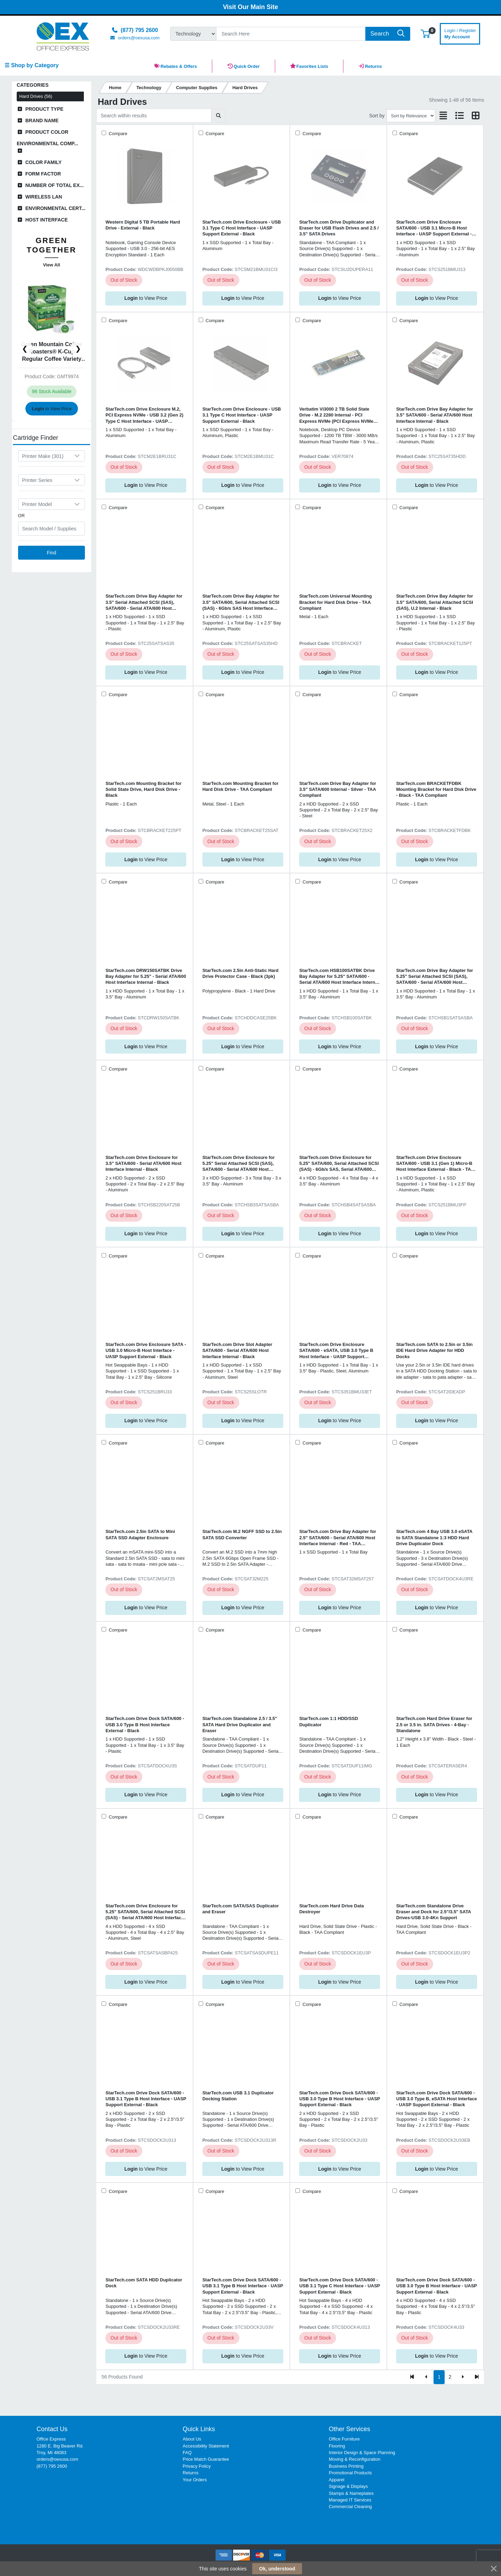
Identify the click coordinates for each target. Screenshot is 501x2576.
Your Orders (195, 2479)
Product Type (44, 109)
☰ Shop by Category (31, 65)
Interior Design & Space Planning (362, 2452)
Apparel (336, 2479)
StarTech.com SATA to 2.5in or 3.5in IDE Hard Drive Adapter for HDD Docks (434, 1350)
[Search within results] (153, 116)
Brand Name (42, 120)
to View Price (51, 408)
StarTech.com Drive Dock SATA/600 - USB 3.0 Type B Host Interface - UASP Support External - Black (339, 2099)
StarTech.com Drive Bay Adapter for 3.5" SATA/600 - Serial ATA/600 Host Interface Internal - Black (434, 415)
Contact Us (52, 2429)
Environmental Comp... (47, 143)
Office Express (51, 2439)
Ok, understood (277, 2568)
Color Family (43, 162)
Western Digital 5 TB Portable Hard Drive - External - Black (142, 225)
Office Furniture (344, 2439)
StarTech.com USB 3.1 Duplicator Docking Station (238, 2095)
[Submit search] (219, 116)
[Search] (291, 34)
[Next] (462, 2377)
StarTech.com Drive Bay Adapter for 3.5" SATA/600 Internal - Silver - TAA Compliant (337, 789)
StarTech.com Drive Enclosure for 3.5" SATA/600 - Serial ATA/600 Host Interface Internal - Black (143, 1163)
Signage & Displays (348, 2486)
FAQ (187, 2452)
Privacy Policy (197, 2466)
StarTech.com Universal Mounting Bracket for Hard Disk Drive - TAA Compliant (335, 602)
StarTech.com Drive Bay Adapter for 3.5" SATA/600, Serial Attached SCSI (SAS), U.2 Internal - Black (434, 602)
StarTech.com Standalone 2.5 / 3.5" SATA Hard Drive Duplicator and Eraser (239, 1724)
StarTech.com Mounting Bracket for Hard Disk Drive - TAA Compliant (240, 786)
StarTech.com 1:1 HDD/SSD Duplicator (328, 1721)
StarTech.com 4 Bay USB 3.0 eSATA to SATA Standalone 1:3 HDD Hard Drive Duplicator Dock (434, 1537)
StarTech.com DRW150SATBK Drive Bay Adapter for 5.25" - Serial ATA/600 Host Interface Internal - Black (145, 976)
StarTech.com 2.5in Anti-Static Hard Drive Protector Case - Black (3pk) (240, 973)
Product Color (47, 132)
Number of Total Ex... (54, 185)
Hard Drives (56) (35, 96)
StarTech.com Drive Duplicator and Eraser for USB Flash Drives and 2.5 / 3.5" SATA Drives (339, 228)
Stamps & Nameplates (351, 2493)
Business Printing (346, 2466)
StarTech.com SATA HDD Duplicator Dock (143, 2282)
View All (51, 264)
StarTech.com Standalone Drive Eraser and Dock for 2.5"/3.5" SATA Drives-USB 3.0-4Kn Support (433, 1912)
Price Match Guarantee (206, 2459)
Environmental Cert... (55, 208)
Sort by (376, 115)
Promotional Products (350, 2472)
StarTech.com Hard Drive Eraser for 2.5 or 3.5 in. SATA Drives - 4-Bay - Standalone (434, 1724)
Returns (190, 2472)
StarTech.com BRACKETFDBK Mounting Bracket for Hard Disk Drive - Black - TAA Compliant (436, 789)
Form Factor (43, 174)
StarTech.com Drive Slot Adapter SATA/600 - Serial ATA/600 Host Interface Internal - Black (237, 1350)
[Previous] (426, 2377)
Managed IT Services (350, 2500)
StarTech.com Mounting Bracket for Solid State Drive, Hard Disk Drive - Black (143, 789)
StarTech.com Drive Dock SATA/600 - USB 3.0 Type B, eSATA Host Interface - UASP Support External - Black (436, 2099)
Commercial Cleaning (350, 2506)
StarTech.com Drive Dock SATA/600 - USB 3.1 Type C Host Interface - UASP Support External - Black (339, 2286)
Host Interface (46, 220)
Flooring (337, 2446)
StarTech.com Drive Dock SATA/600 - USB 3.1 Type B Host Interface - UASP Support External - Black (145, 2099)
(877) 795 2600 (52, 2466)
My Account (460, 32)
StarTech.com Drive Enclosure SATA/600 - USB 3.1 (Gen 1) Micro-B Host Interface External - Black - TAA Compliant (435, 1164)
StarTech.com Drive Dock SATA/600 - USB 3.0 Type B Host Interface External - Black (144, 1724)
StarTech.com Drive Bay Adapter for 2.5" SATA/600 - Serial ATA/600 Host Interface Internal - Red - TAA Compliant (337, 1538)
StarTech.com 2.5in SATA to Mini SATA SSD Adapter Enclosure (140, 1534)
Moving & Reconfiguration (354, 2459)
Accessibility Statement (206, 2446)
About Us (192, 2439)
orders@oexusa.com (57, 2459)
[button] (425, 33)
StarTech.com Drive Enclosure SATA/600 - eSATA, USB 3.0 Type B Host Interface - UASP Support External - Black (336, 1351)
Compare (117, 133)
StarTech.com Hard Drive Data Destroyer (331, 1908)
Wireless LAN (43, 197)
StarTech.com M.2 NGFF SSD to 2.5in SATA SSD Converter (242, 1534)
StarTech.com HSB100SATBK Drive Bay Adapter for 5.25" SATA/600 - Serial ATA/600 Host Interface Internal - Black (339, 977)
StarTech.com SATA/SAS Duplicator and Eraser (240, 1908)
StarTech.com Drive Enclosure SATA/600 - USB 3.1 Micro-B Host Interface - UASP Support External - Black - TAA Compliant (434, 228)
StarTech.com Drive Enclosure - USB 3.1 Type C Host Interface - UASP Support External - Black (241, 228)
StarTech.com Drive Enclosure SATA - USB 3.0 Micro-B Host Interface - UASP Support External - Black (145, 1350)
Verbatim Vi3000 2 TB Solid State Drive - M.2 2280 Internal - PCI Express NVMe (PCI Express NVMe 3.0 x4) (336, 415)
